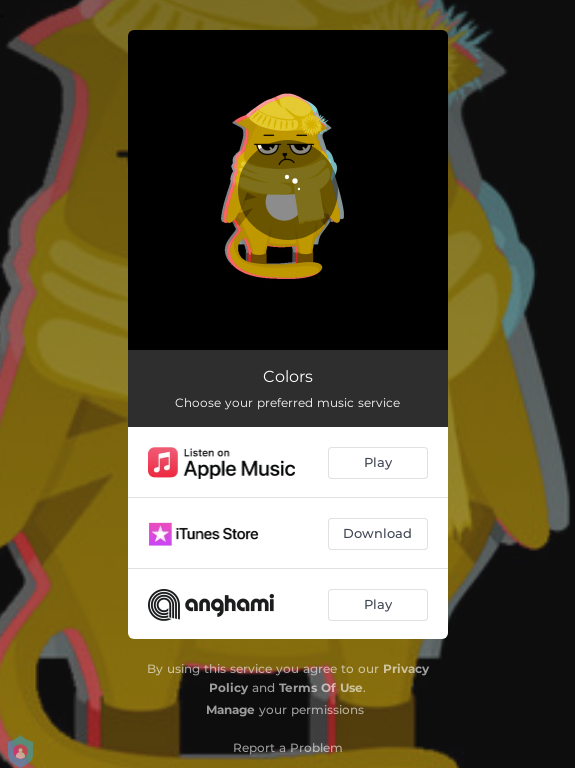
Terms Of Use (321, 687)
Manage (230, 709)
